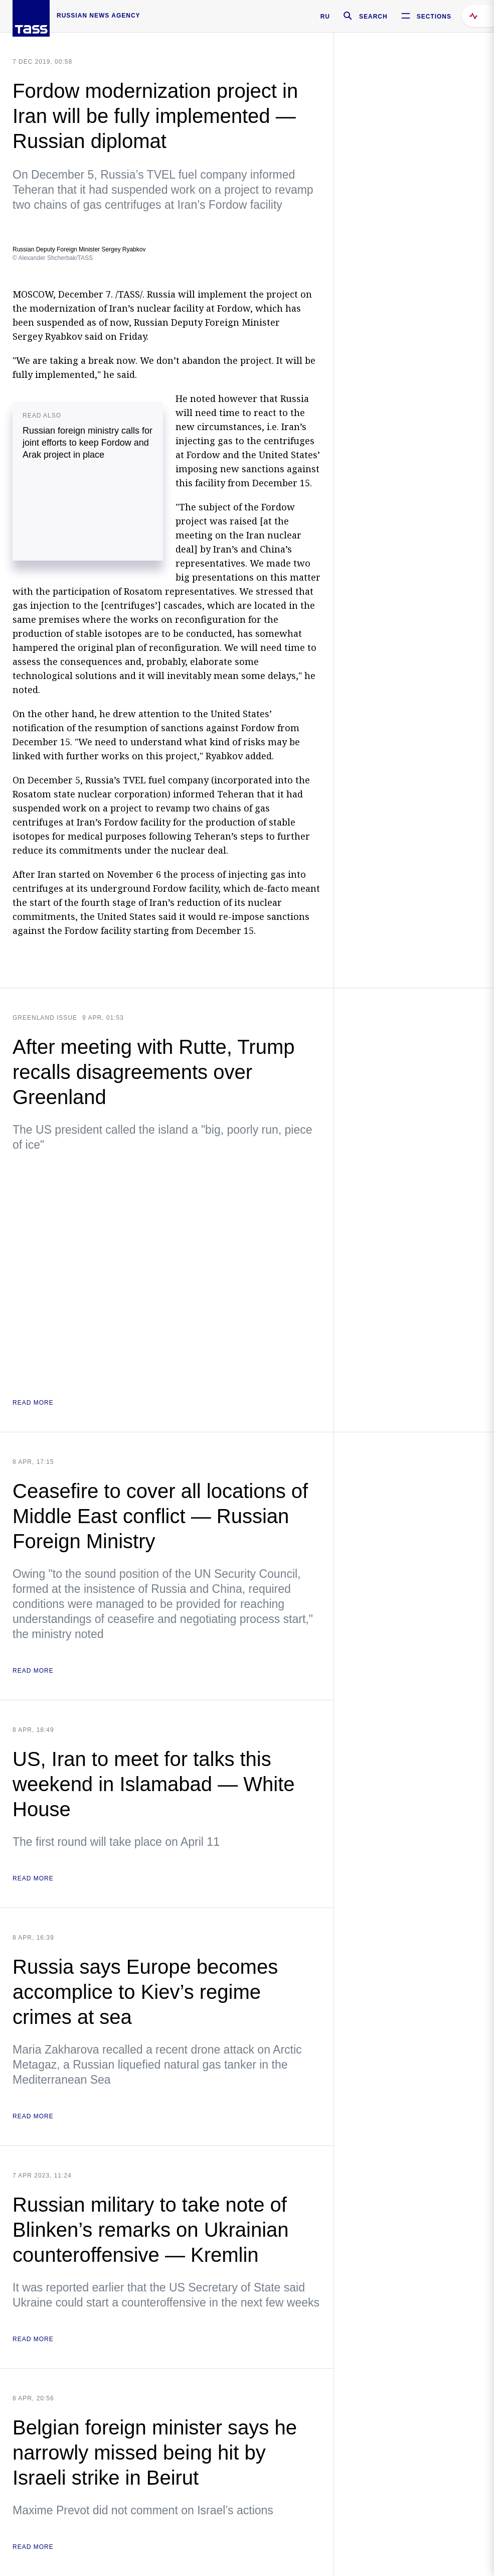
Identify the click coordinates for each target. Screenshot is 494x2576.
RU (325, 16)
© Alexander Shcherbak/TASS (53, 257)
